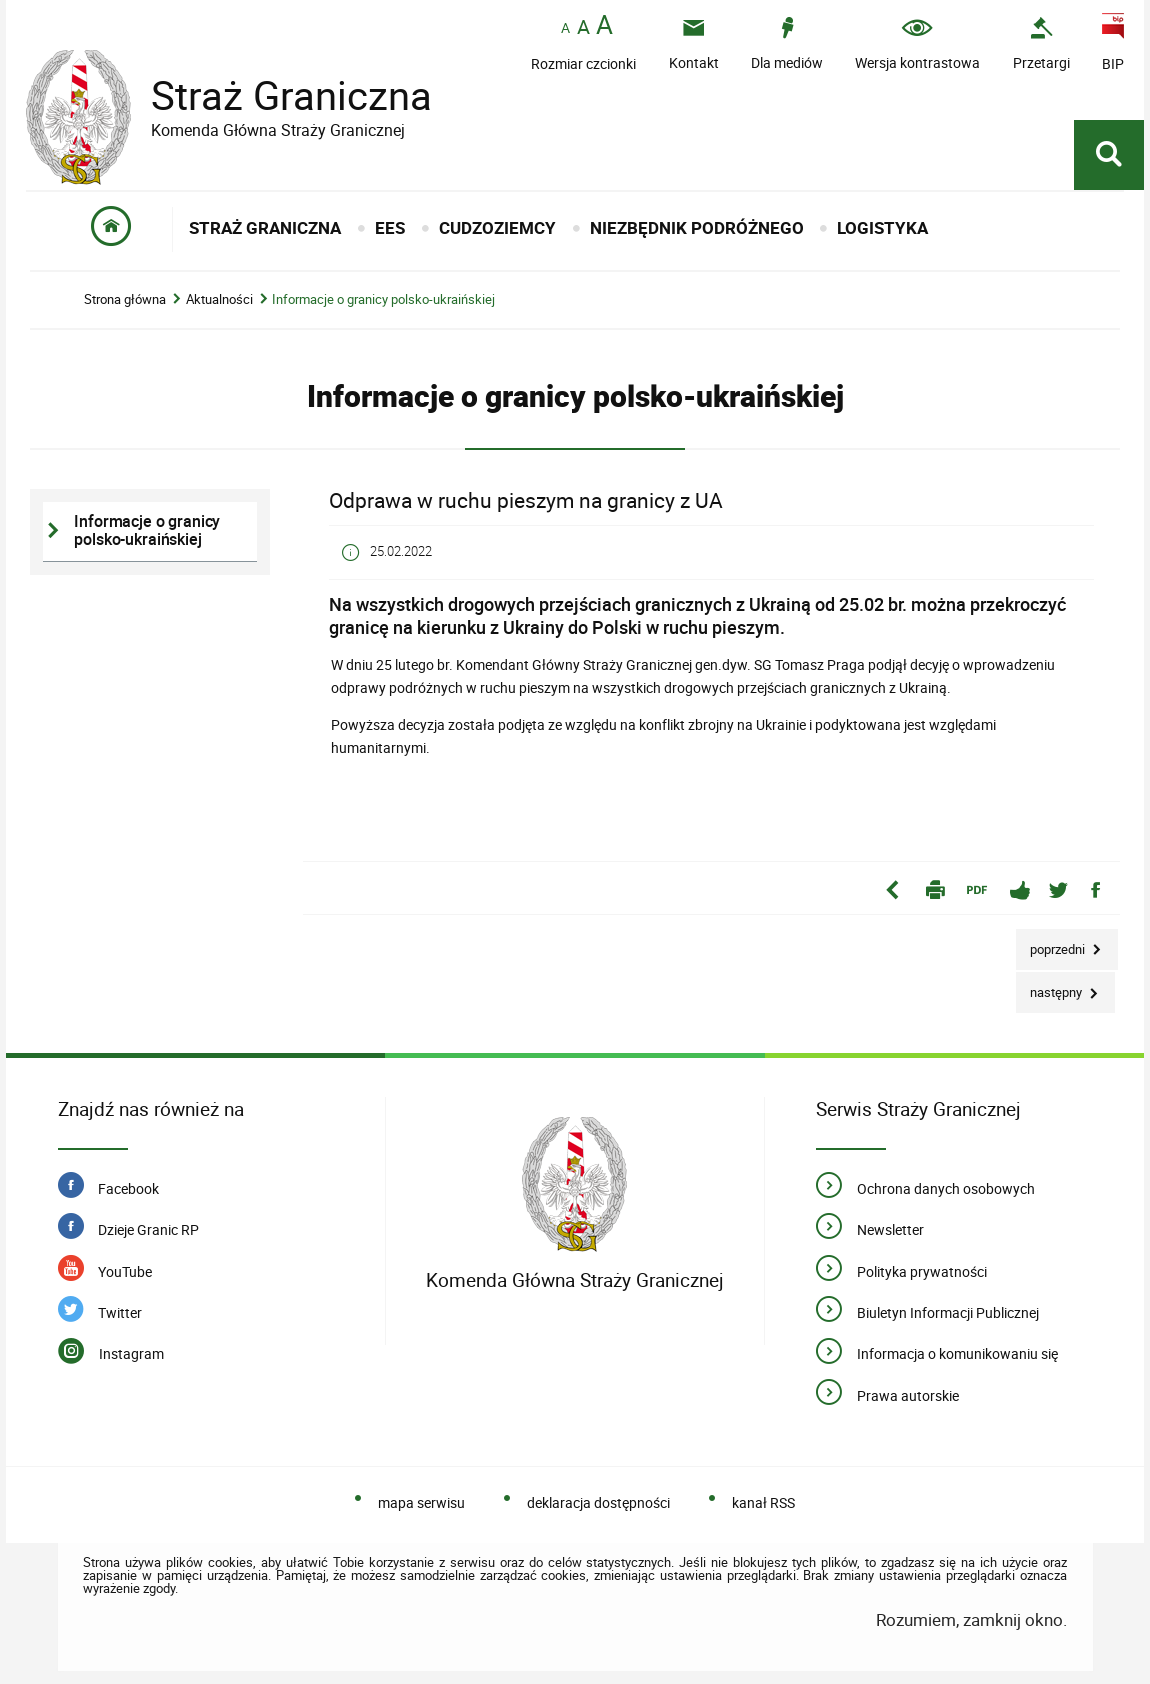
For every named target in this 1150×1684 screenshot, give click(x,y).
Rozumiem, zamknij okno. (971, 1619)
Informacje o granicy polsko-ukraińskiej (383, 299)
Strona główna (125, 299)
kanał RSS (763, 1502)
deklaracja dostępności (598, 1502)
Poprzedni (1052, 943)
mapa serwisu (421, 1502)
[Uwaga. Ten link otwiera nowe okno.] (1041, 43)
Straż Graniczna (276, 95)
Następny (1050, 986)
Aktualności (219, 299)
